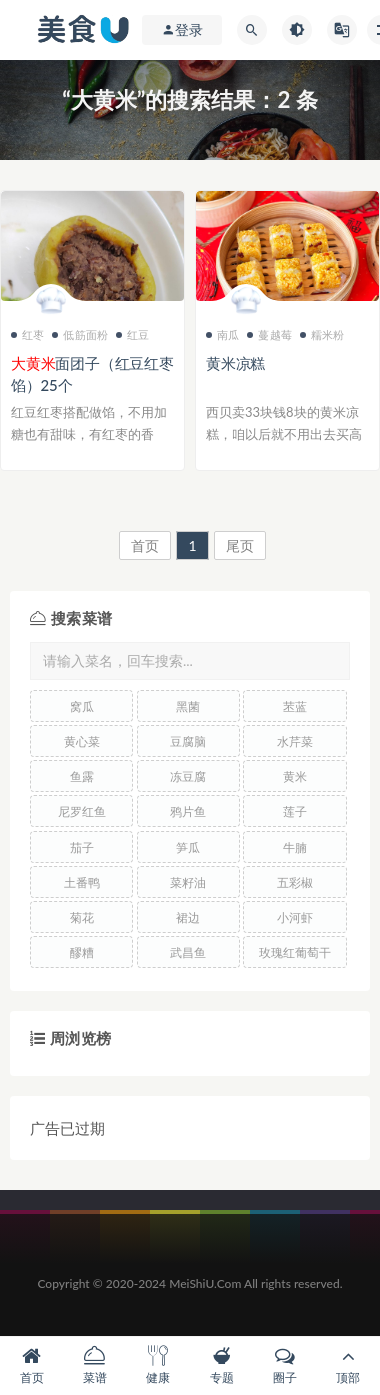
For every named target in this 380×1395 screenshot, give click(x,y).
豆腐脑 (188, 741)
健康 (158, 1365)
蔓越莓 (269, 334)
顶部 (348, 1365)
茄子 (82, 847)
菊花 (82, 917)
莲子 (295, 811)
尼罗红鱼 (82, 811)
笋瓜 (188, 847)
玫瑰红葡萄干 (295, 952)
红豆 (132, 334)
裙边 (188, 917)
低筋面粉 (80, 334)
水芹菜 (295, 741)
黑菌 (188, 706)
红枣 (27, 334)
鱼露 (82, 776)
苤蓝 (295, 706)
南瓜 (222, 334)
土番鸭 (82, 882)
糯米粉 (322, 334)
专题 (221, 1365)
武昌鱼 (188, 952)
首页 (145, 545)
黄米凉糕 (235, 363)
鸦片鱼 (188, 811)
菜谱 (94, 1365)
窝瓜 (82, 706)
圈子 (284, 1365)
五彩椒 (295, 882)
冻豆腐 (188, 776)
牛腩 (295, 847)
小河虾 (295, 917)
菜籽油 (188, 882)
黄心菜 (82, 741)
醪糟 (82, 952)
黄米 (295, 776)
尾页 (240, 545)
